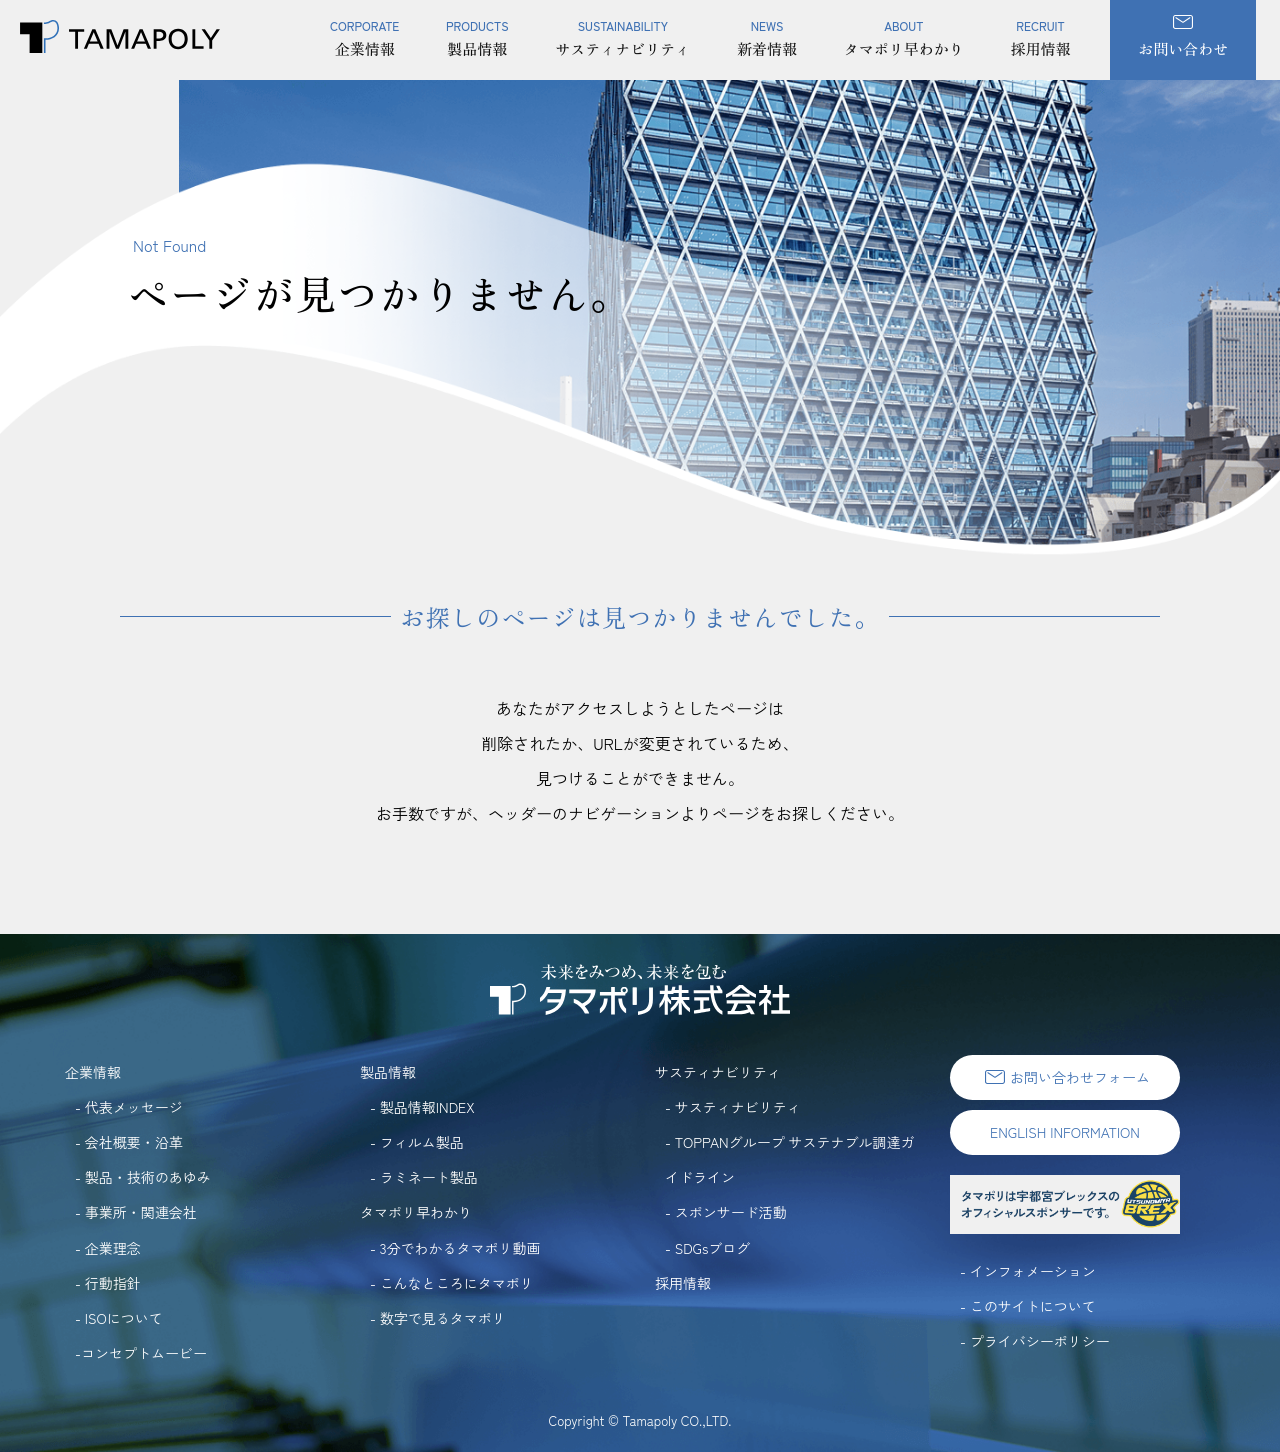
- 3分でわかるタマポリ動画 (455, 1248)
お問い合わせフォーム (1065, 1077)
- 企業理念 (108, 1248)
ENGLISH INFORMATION (1065, 1132)
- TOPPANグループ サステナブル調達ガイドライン (790, 1159)
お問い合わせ (1183, 37)
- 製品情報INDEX (422, 1107)
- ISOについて (119, 1318)
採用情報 (1040, 29)
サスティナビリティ (622, 29)
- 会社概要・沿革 (129, 1142)
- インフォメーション (1028, 1271)
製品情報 (477, 29)
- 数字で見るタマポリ (438, 1318)
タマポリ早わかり (904, 29)
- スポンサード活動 (726, 1212)
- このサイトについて (1028, 1306)
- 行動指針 (108, 1283)
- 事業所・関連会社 (136, 1212)
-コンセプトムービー (141, 1353)
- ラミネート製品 (424, 1177)
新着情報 (767, 29)
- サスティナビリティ (733, 1107)
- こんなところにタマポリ (452, 1283)
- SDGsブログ (707, 1248)
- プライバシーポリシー (1035, 1341)
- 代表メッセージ (129, 1107)
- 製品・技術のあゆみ (143, 1177)
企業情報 (364, 29)
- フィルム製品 (417, 1142)
